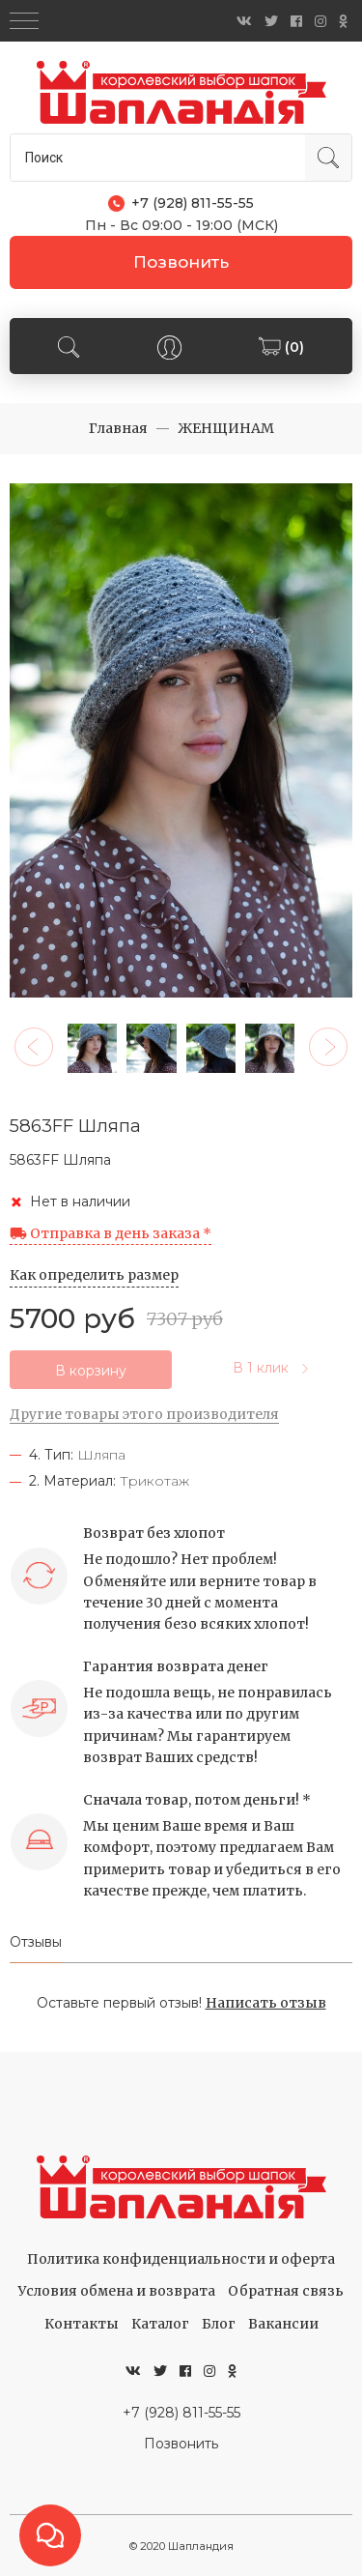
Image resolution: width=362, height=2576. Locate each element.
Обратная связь (286, 2291)
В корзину (90, 1370)
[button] (33, 1047)
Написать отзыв (266, 2003)
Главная (118, 428)
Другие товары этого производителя (144, 1414)
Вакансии (283, 2323)
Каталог (160, 2323)
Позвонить (181, 262)
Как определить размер (94, 1275)
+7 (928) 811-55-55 (181, 2412)
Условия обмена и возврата (116, 2291)
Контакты (81, 2323)
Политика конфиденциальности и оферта (181, 2259)
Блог (219, 2323)
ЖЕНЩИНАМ (226, 428)
